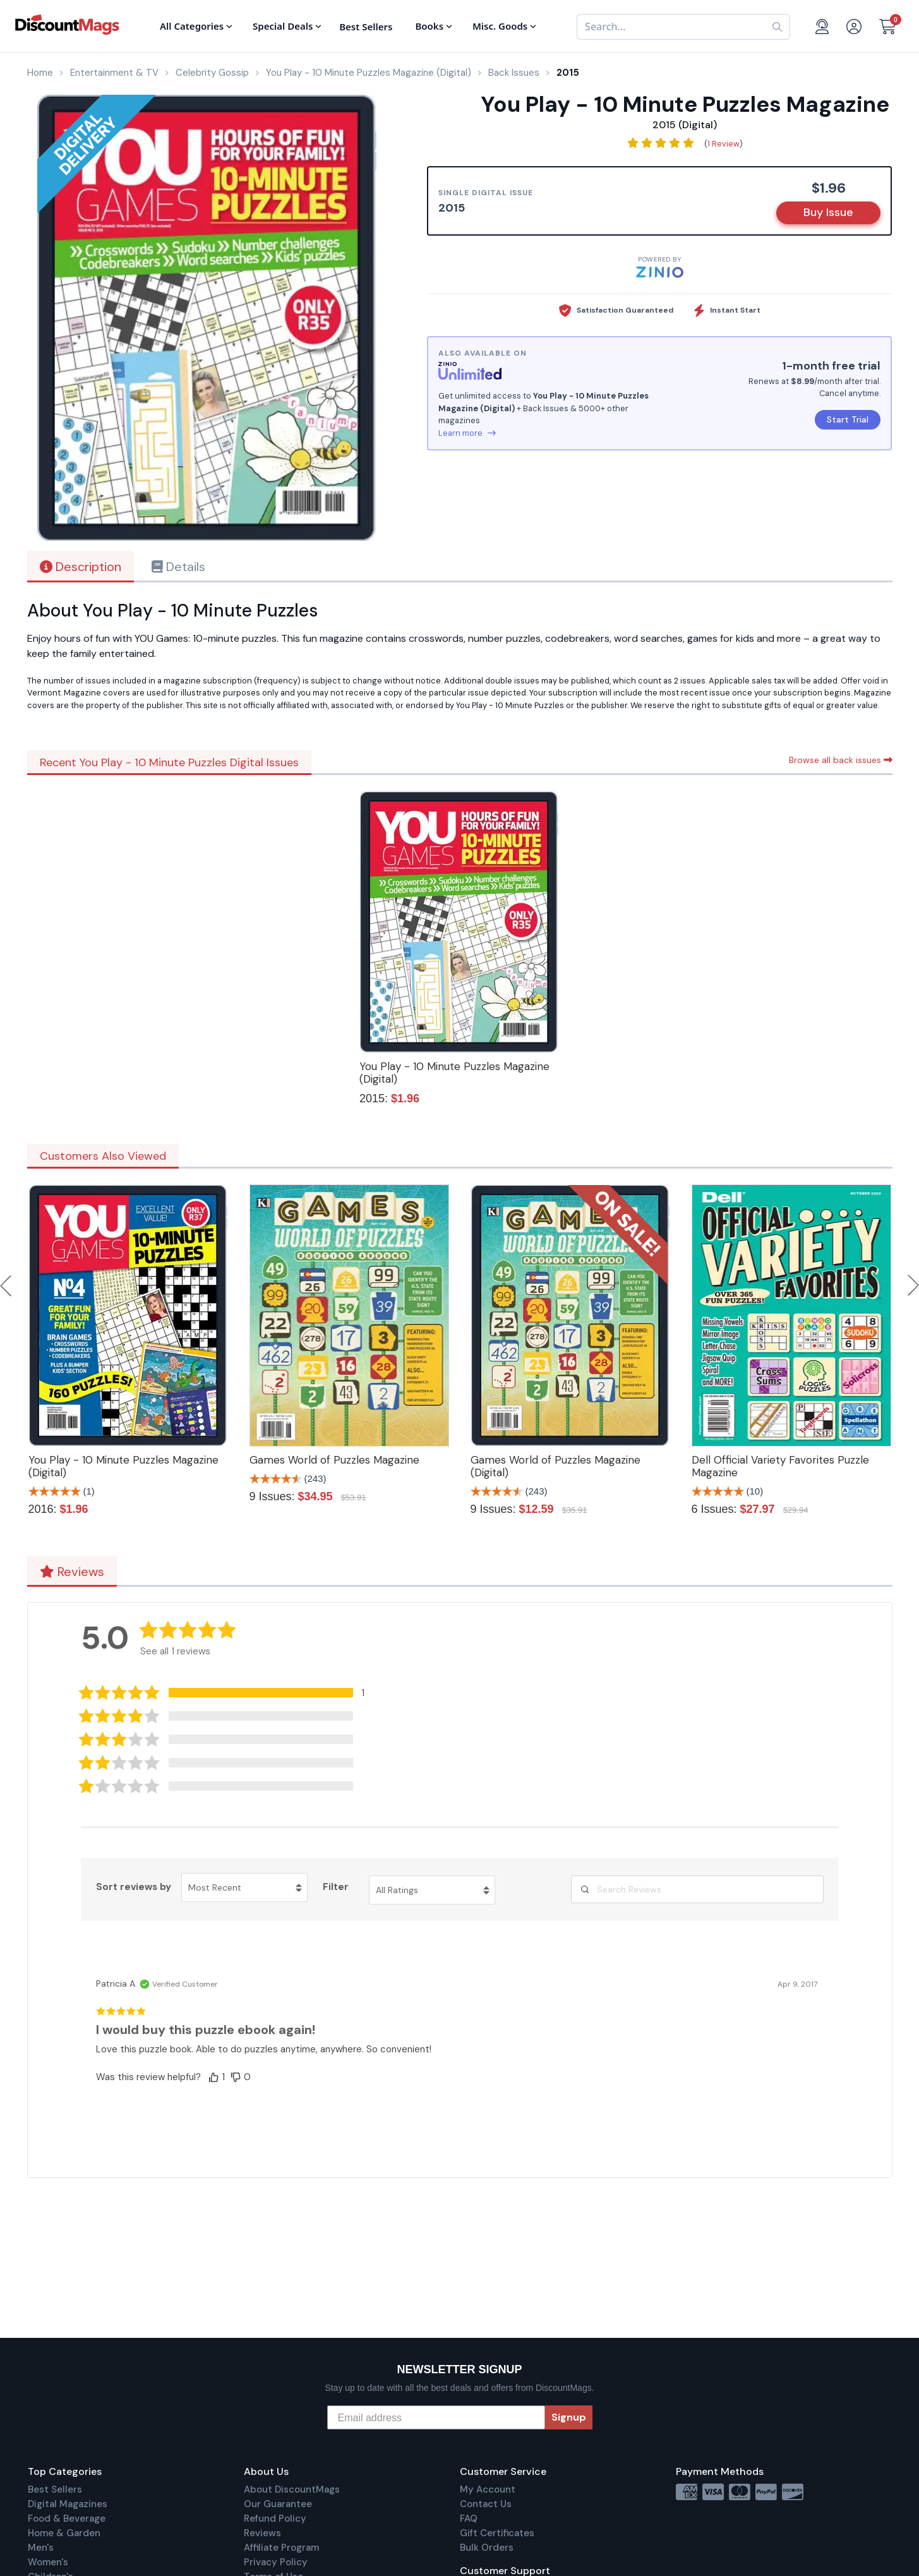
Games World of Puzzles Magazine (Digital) (555, 1466)
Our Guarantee (278, 2504)
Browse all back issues (840, 760)
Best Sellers (55, 2489)
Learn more (467, 433)
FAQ (469, 2518)
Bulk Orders (487, 2547)
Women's (48, 2562)
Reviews (72, 1571)
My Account (487, 2489)
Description (80, 566)
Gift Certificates (497, 2533)
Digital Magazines (67, 2504)
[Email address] (436, 2417)
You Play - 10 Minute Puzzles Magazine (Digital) (454, 1072)
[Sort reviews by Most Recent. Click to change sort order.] (244, 1887)
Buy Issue (828, 212)
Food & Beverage (66, 2518)
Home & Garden (64, 2533)
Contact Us (486, 2504)
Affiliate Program (281, 2547)
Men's (41, 2547)
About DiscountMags (292, 2489)
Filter (336, 1887)
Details (178, 566)
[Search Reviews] (697, 1889)
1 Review (723, 143)
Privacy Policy (276, 2562)
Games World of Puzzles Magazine (334, 1460)
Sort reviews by (133, 1887)
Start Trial (847, 419)
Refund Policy (275, 2518)
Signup (568, 2417)
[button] (231, 1692)
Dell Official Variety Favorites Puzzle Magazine (780, 1466)
